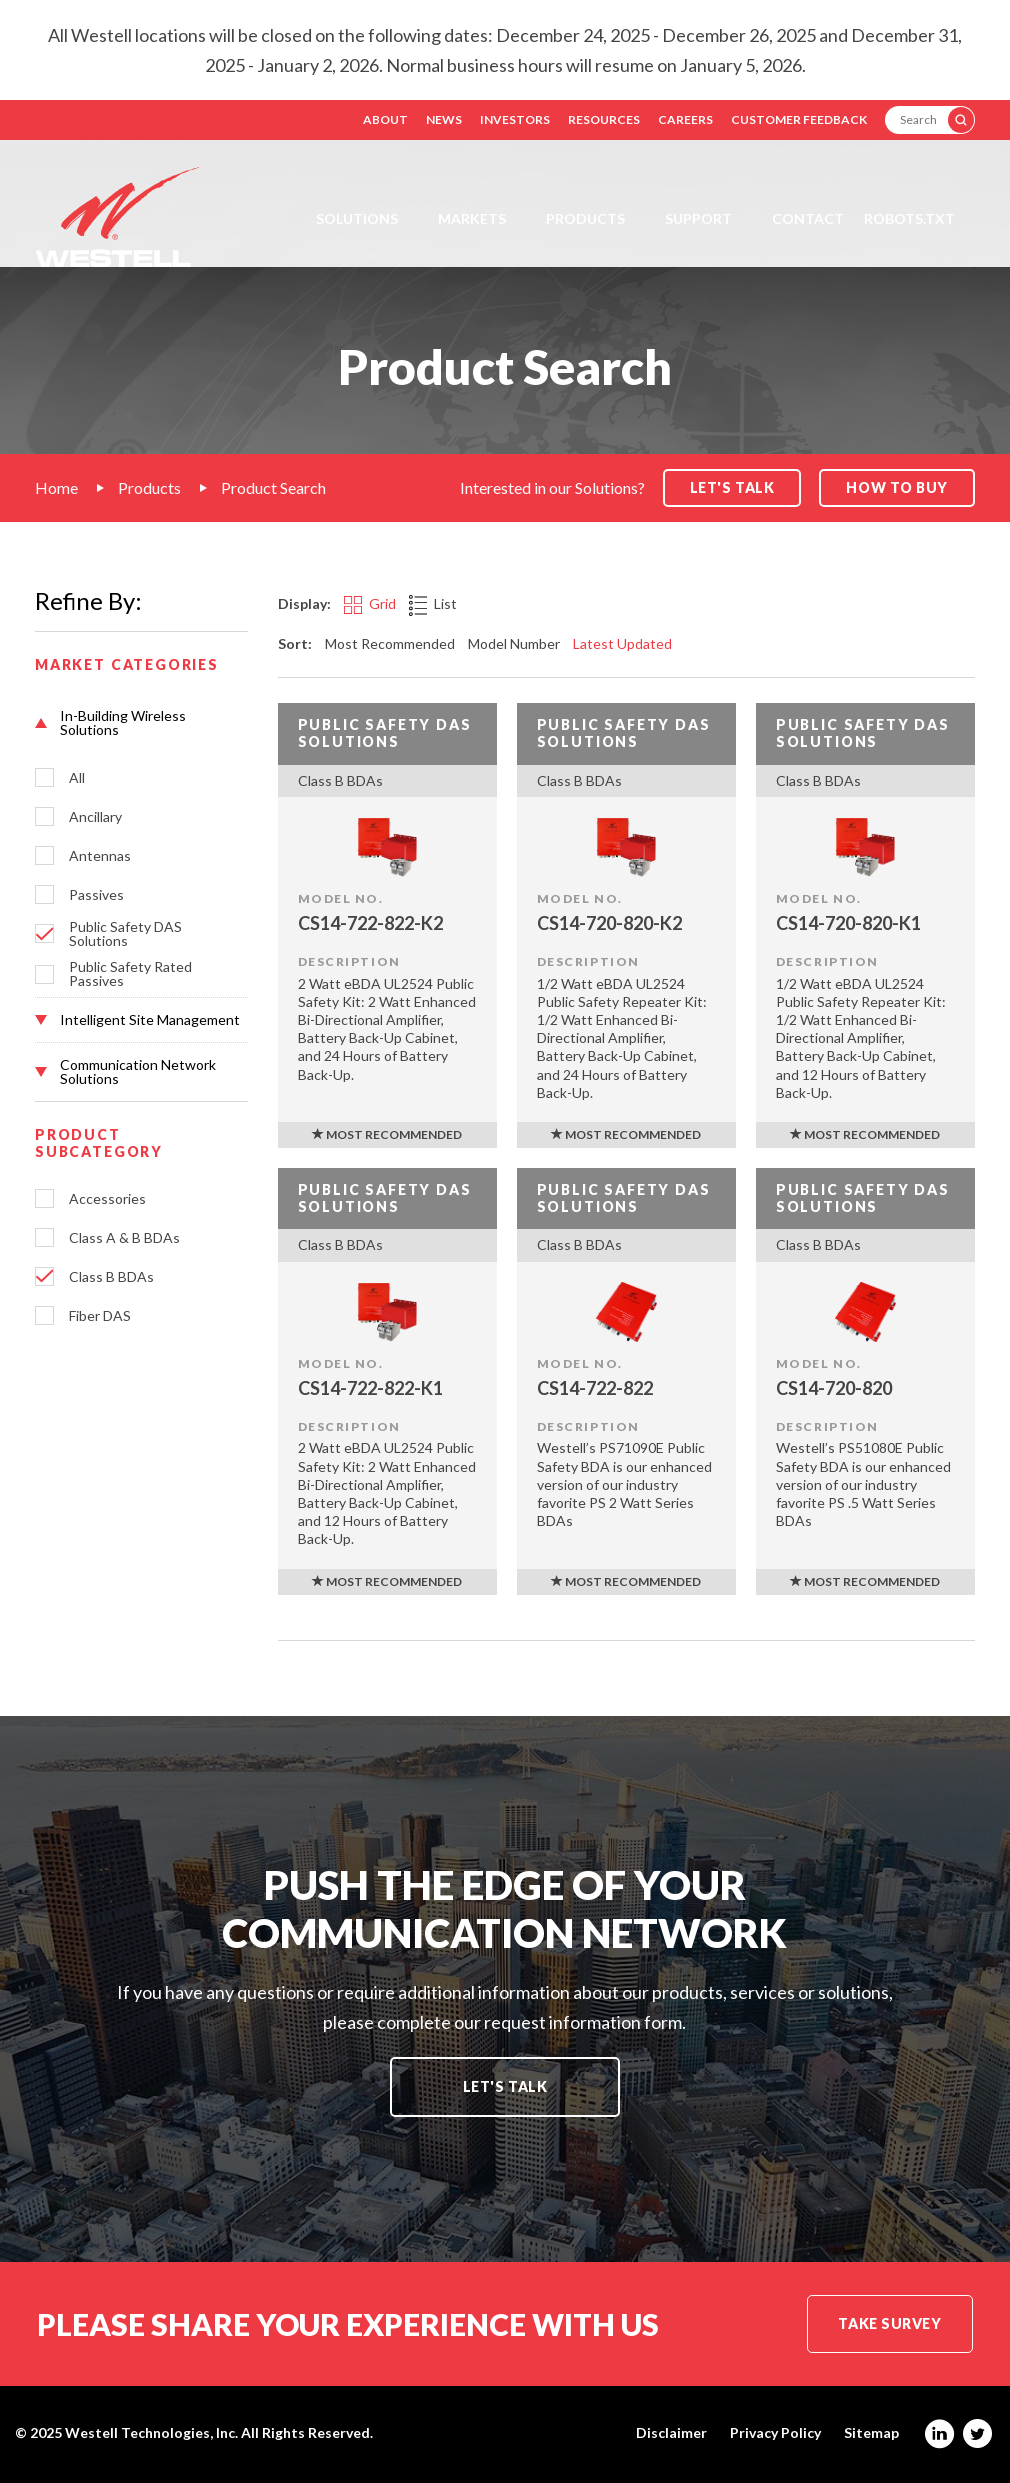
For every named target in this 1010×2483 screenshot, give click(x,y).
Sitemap (871, 2433)
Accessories (107, 1199)
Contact (808, 218)
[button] (141, 723)
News (444, 119)
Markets (472, 218)
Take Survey (889, 2323)
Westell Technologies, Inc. (151, 2432)
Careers (685, 119)
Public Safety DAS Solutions (125, 934)
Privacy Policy (775, 2433)
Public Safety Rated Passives (130, 974)
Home (56, 487)
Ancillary (95, 817)
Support (698, 218)
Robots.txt (909, 218)
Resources (604, 119)
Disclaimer (671, 2433)
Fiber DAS (100, 1316)
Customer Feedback (799, 119)
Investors (515, 119)
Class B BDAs (111, 1277)
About (385, 119)
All (77, 778)
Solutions (357, 218)
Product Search (273, 487)
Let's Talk (505, 2086)
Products (585, 218)
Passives (96, 895)
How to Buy (897, 487)
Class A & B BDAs (124, 1238)
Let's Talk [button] (732, 487)
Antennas (100, 856)
